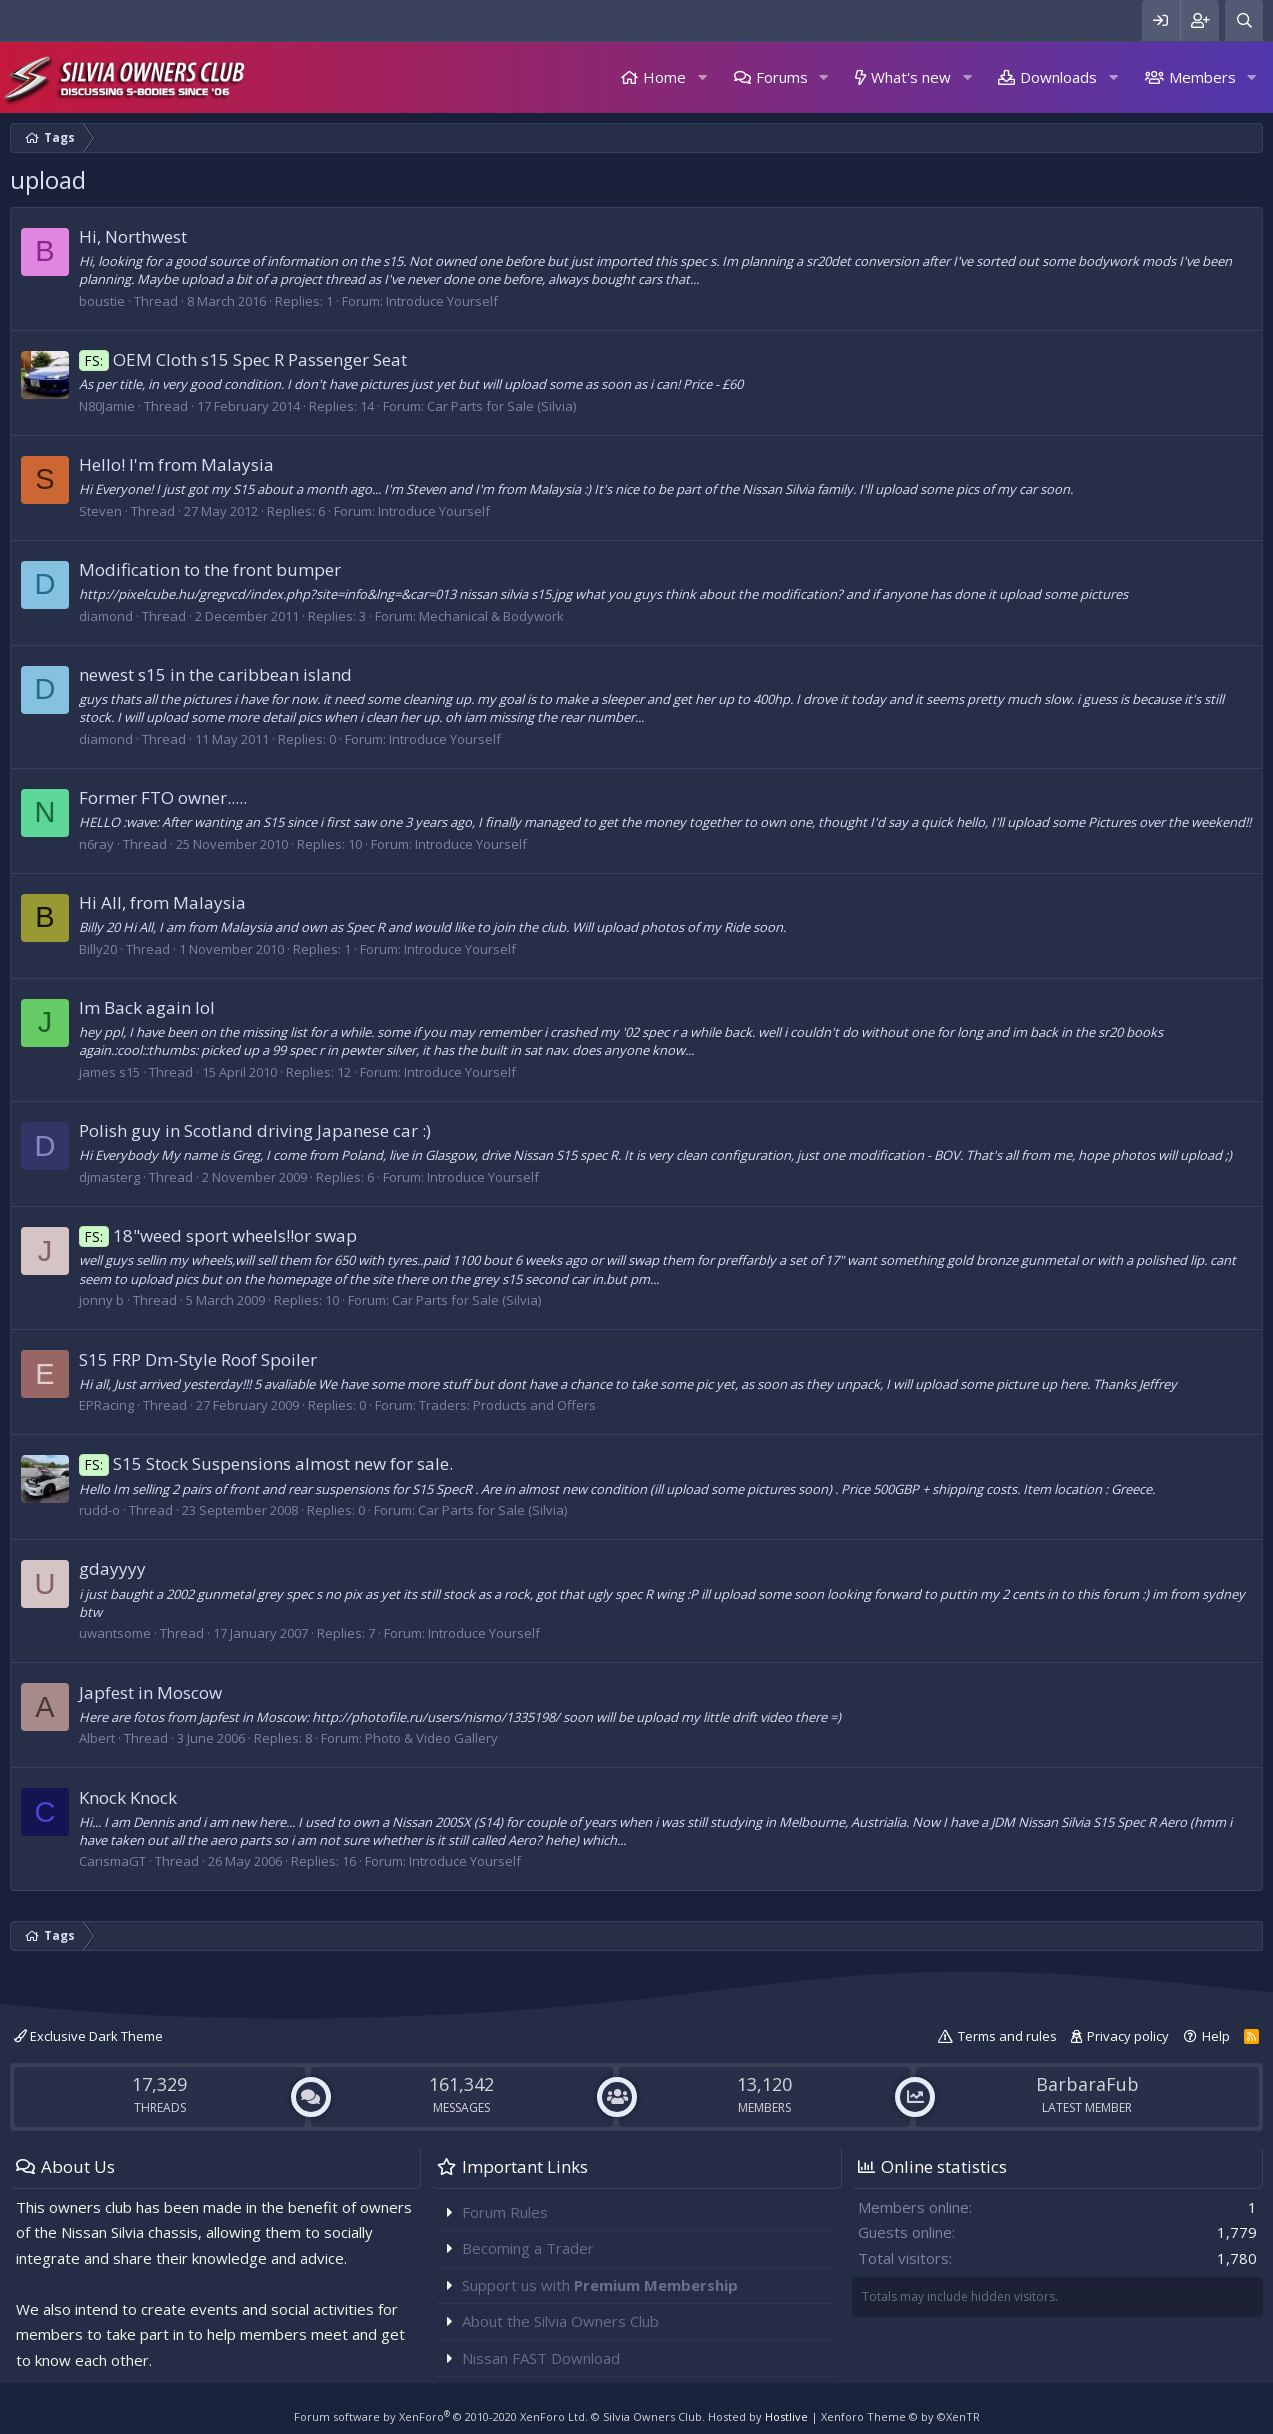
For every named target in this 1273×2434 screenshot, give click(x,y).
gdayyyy (112, 1568)
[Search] (1244, 20)
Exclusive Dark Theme (88, 2036)
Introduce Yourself (442, 301)
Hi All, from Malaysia (162, 902)
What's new (911, 77)
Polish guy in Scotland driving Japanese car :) (255, 1130)
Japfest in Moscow (150, 1692)
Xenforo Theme (900, 2416)
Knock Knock (128, 1797)
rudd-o (99, 1510)
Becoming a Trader (528, 2248)
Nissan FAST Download (541, 2358)
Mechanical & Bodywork (491, 616)
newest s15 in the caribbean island (215, 674)
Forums (782, 77)
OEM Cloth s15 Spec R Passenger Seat (243, 359)
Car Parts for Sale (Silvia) (501, 406)
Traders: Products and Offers (507, 1405)
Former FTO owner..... (163, 797)
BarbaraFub (1087, 2084)
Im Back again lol (147, 1007)
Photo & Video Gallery (431, 1738)
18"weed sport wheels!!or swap (218, 1235)
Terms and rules (1007, 2036)
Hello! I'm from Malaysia (176, 464)
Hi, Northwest (133, 236)
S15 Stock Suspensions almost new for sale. (266, 1463)
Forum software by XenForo (441, 2416)
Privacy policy (1128, 2036)
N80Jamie (107, 406)
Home (664, 77)
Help (1216, 2036)
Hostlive (786, 2416)
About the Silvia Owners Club (560, 2321)
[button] (702, 77)
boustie (102, 301)
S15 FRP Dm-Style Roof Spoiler (198, 1359)
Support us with (600, 2285)
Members (1202, 77)
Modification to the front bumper (210, 569)
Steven (100, 511)
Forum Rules (505, 2212)
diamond (106, 616)
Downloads (1058, 77)
